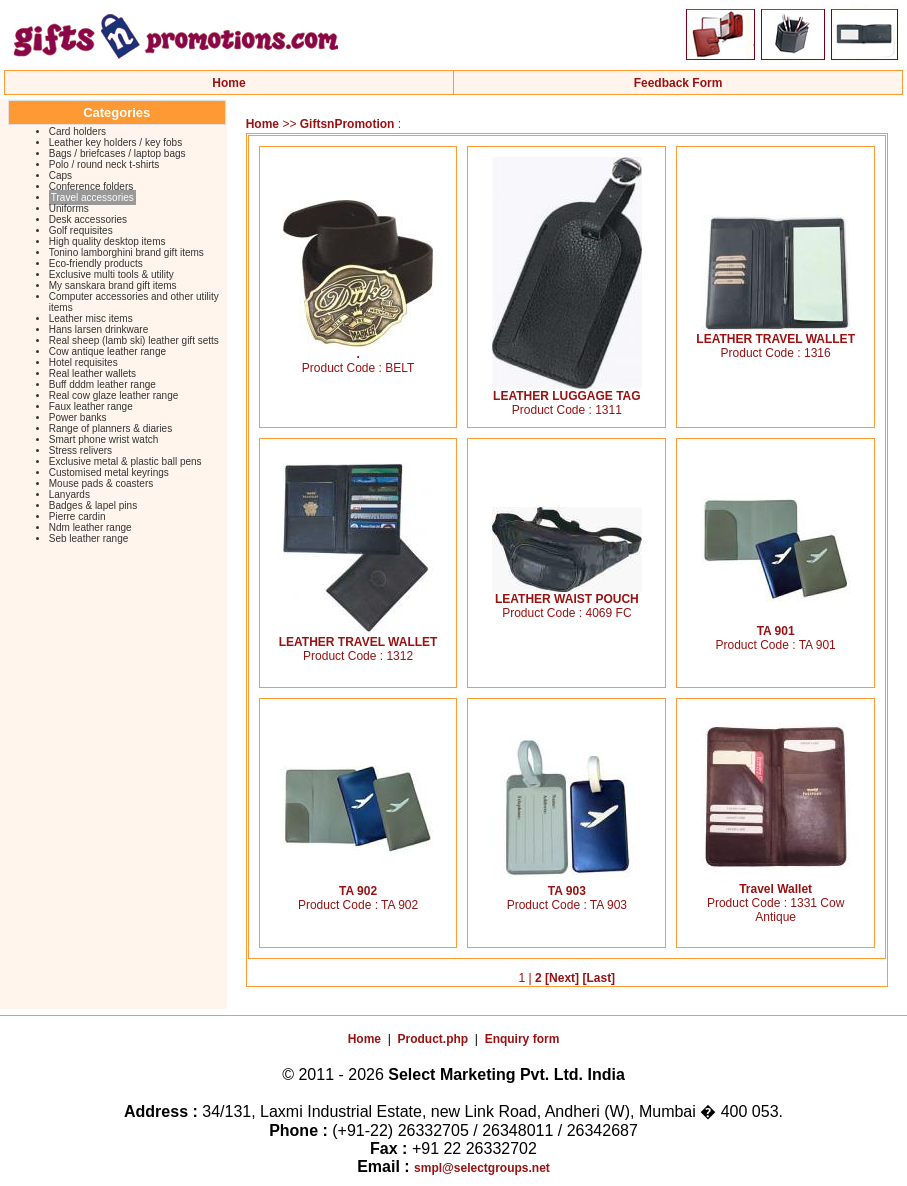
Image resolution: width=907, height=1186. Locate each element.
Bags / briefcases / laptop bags (117, 153)
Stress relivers (80, 450)
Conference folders (91, 186)
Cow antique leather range (107, 351)
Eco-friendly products (96, 263)
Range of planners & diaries (110, 428)
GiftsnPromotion (347, 124)
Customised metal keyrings (109, 472)
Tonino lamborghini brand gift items (126, 252)
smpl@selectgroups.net (482, 1168)
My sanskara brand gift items (113, 285)
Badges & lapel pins (93, 505)
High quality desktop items (107, 241)
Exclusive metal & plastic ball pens (125, 461)
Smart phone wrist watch (104, 439)
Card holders (77, 131)
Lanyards (69, 494)
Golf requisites (81, 230)
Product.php (433, 1039)
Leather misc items (91, 318)
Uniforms (69, 208)
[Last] (598, 978)
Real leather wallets (92, 373)
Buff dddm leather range (102, 384)
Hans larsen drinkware (99, 329)
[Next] (562, 978)
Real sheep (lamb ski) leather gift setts (134, 340)
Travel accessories (92, 197)
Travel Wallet (776, 883)
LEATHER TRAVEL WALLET (775, 333)
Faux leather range (91, 406)
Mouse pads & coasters (101, 483)
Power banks (78, 417)
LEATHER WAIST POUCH (567, 593)
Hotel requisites (83, 362)
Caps (60, 175)
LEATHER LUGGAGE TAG (567, 390)
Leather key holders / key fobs (115, 142)
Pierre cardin (77, 516)
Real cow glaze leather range (114, 395)
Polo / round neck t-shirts (104, 164)
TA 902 (358, 885)
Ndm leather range (90, 527)
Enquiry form (522, 1039)
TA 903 (567, 885)
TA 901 (776, 625)
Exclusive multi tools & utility (111, 274)
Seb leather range (89, 538)
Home (228, 83)
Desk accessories (88, 219)
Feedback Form (678, 83)
